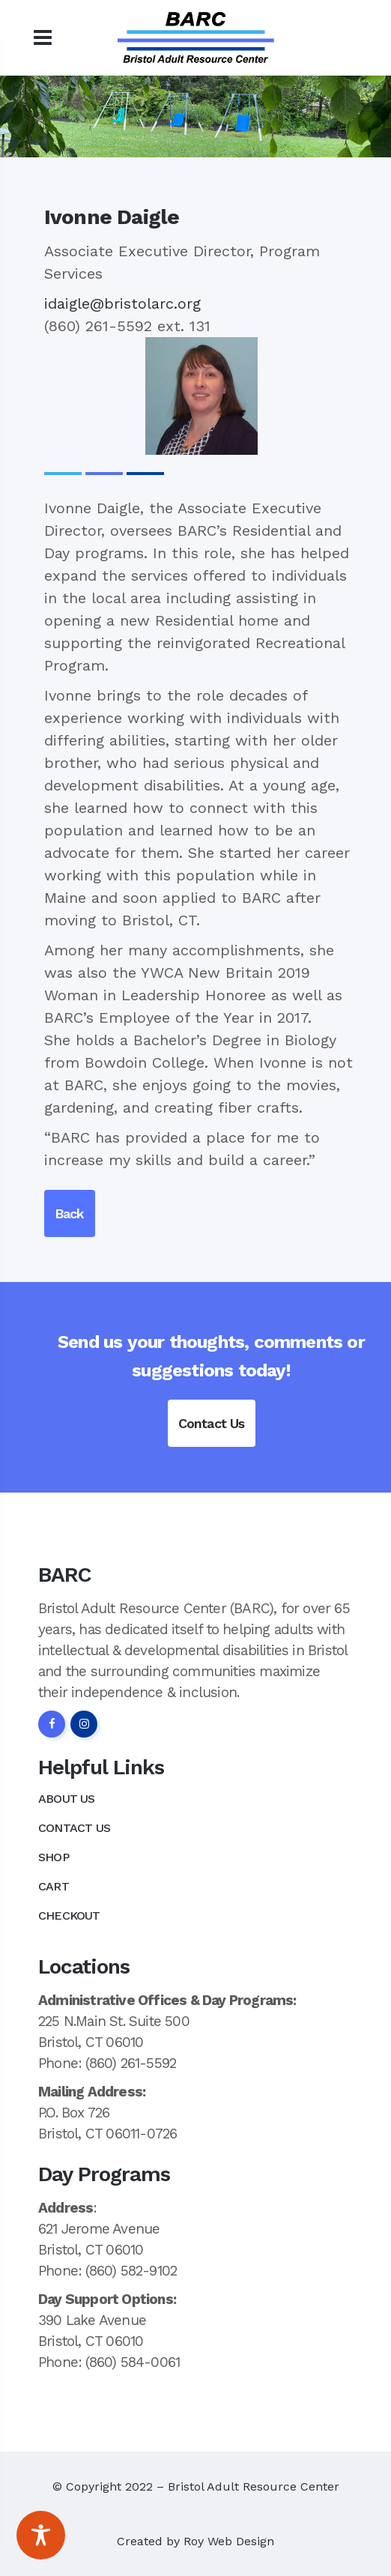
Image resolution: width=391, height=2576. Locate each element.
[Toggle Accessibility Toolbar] (41, 2535)
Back (70, 1213)
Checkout (69, 1915)
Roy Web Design (229, 2541)
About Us (66, 1799)
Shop (53, 1857)
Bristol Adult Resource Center (253, 2486)
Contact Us (211, 1423)
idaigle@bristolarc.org (122, 303)
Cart (53, 1886)
